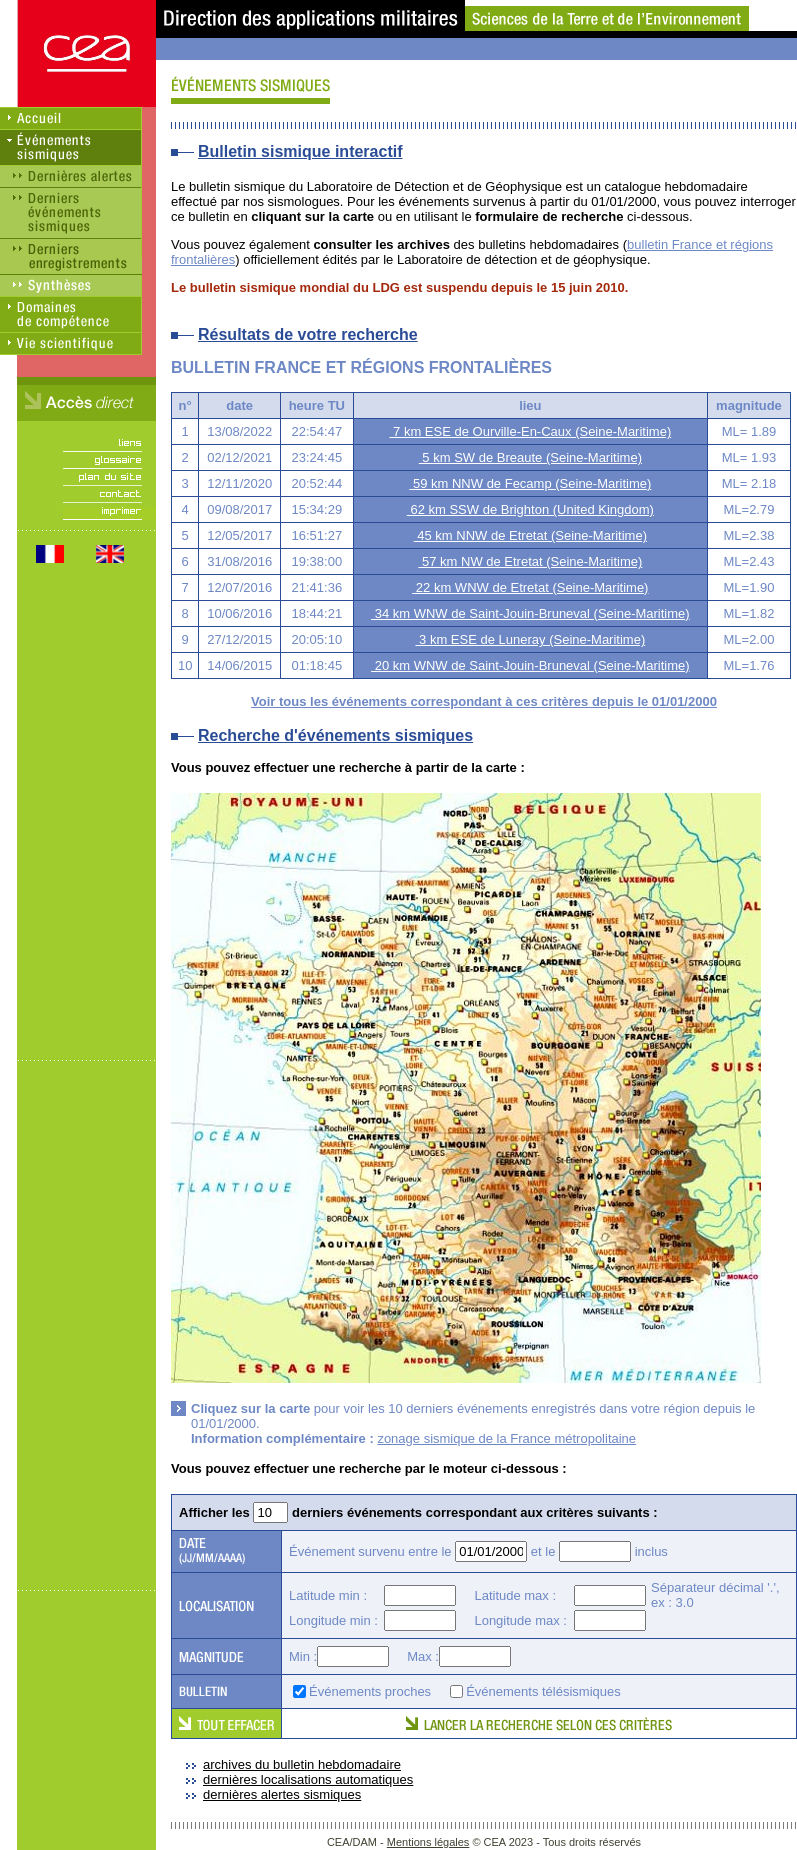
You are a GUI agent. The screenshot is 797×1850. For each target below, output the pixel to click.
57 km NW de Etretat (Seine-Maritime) (530, 561)
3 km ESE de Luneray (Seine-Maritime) (530, 639)
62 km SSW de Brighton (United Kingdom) (530, 509)
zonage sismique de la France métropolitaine (506, 1438)
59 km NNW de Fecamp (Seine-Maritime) (530, 483)
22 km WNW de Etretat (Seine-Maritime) (530, 587)
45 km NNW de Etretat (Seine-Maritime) (530, 535)
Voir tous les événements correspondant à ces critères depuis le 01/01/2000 (484, 701)
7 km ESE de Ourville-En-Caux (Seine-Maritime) (530, 431)
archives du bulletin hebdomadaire (302, 1764)
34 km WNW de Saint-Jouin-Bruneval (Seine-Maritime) (530, 613)
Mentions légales (428, 1842)
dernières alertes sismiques (282, 1794)
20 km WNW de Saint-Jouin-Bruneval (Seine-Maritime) (530, 665)
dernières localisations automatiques (308, 1779)
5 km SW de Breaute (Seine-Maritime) (530, 457)
